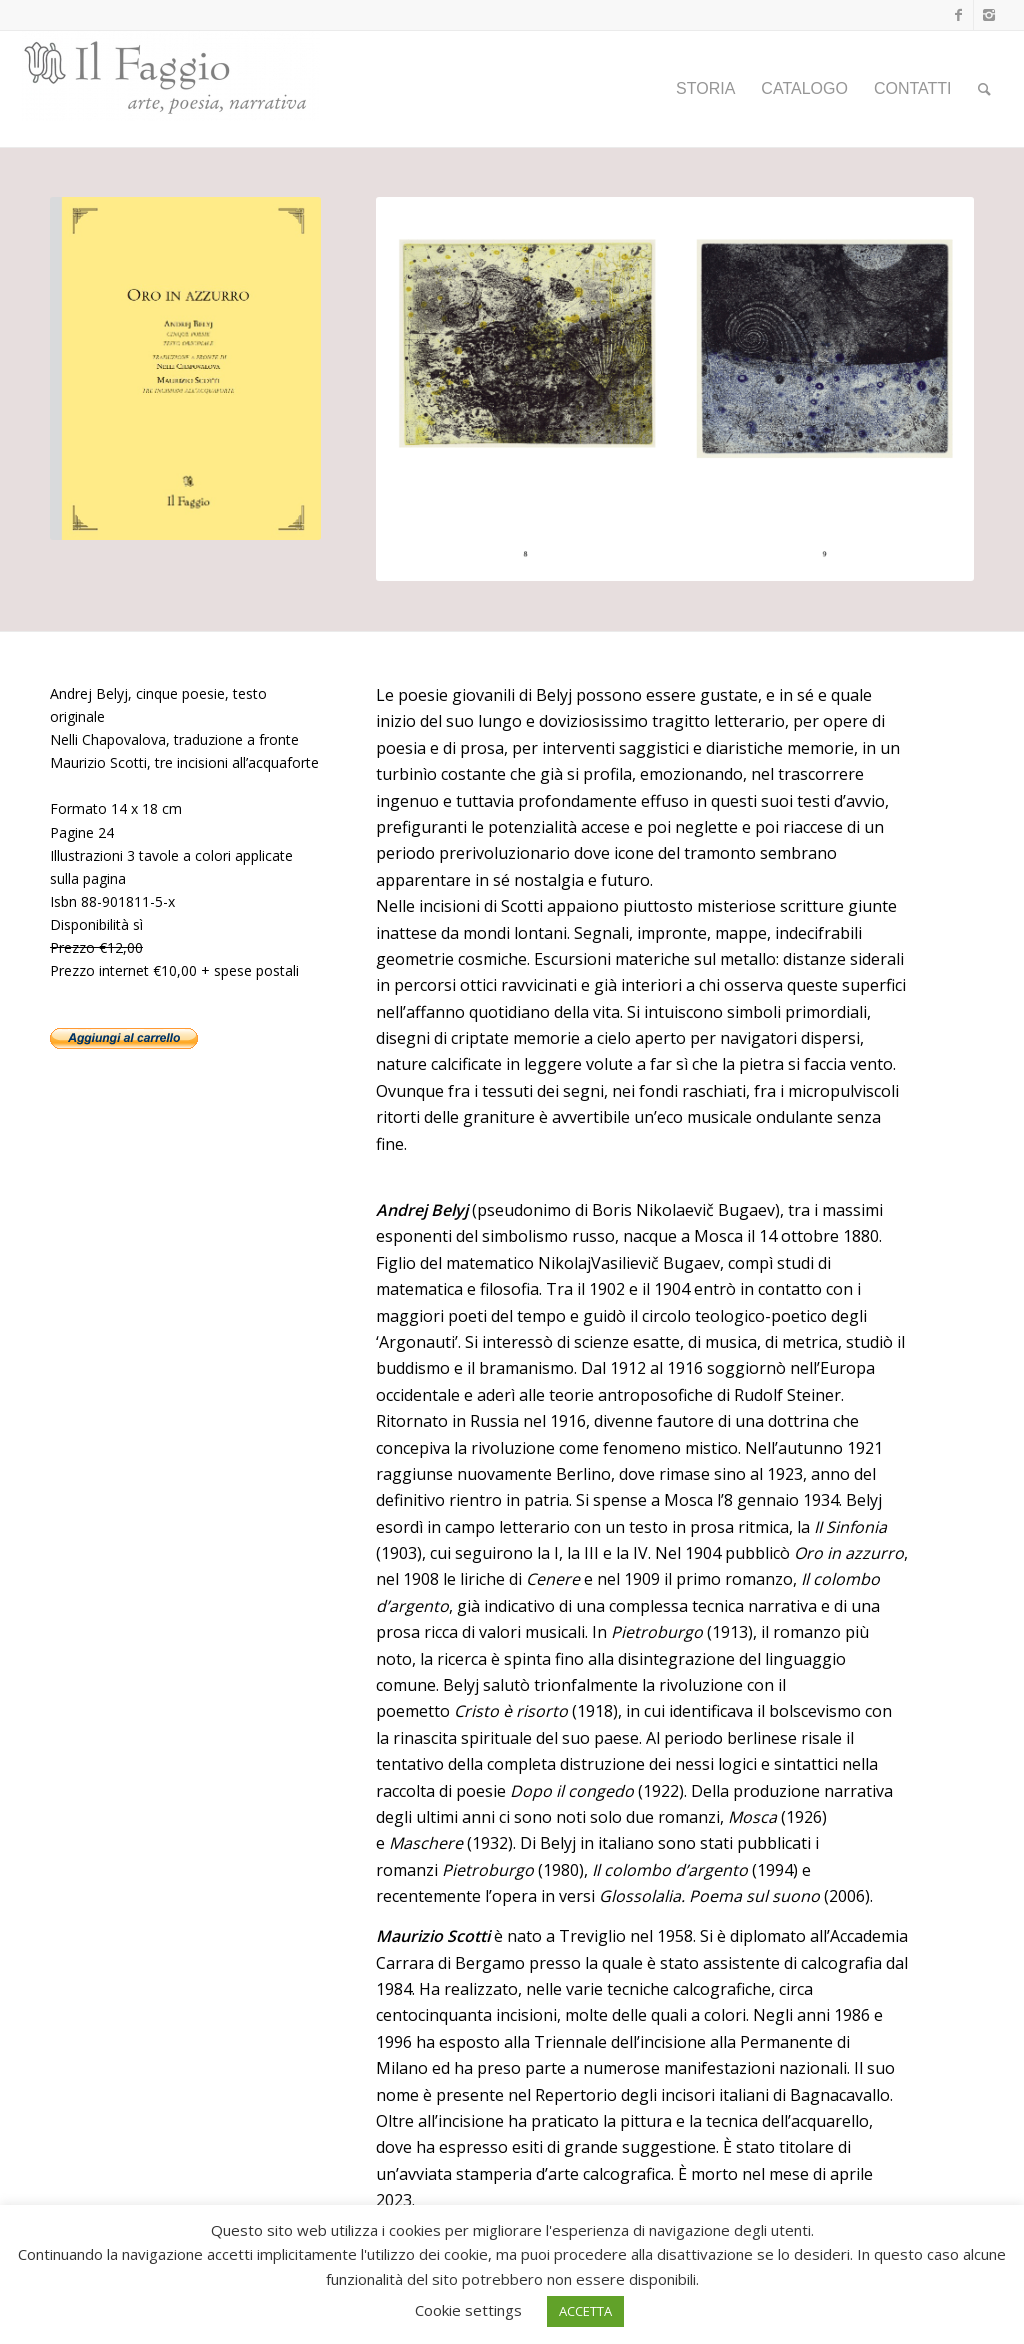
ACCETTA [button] (585, 2311)
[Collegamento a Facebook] (958, 15)
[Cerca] (984, 89)
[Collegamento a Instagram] (989, 15)
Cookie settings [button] (468, 2310)
